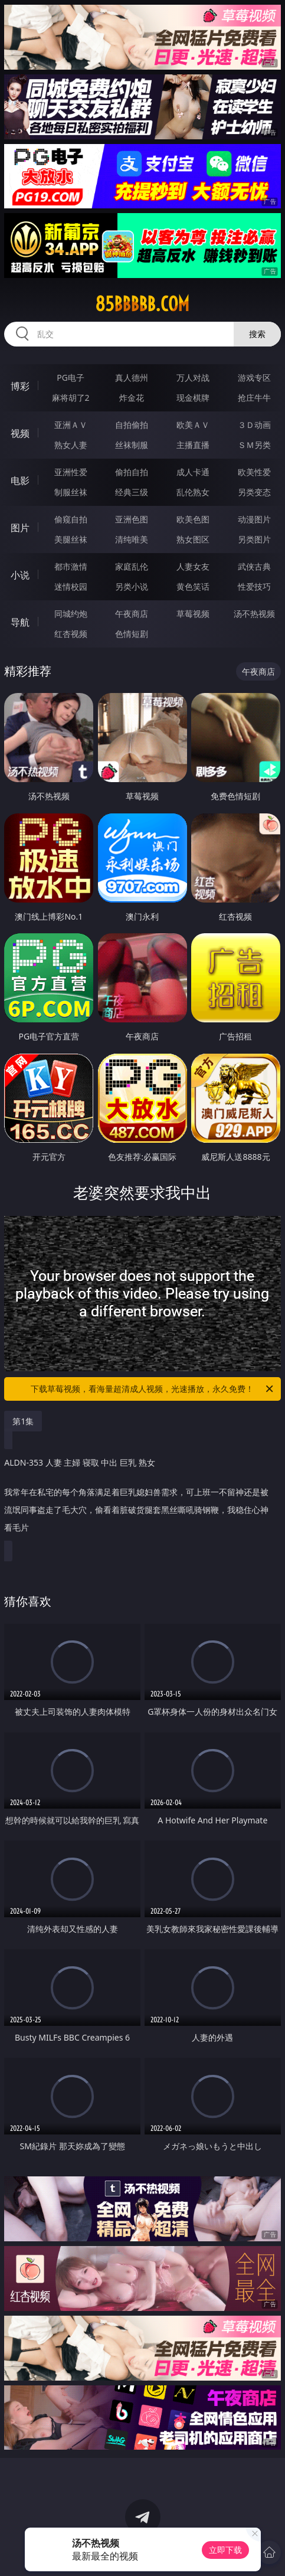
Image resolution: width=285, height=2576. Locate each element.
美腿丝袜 (70, 539)
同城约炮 (70, 613)
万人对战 (192, 377)
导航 (20, 622)
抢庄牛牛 (254, 397)
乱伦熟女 (192, 492)
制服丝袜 (70, 492)
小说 (20, 574)
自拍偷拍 (131, 424)
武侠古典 (254, 566)
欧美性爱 (254, 472)
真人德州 (131, 377)
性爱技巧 (254, 586)
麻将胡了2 (71, 397)
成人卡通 (192, 472)
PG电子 (70, 377)
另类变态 (254, 492)
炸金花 (131, 397)
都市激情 (70, 566)
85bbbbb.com (142, 304)
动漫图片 (254, 519)
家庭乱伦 (131, 566)
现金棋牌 (192, 397)
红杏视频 (70, 633)
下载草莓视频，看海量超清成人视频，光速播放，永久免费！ (152, 1389)
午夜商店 (131, 613)
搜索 (257, 333)
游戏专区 (254, 377)
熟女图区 (192, 539)
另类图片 (254, 539)
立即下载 (225, 2549)
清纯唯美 (131, 539)
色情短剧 (131, 633)
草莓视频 (192, 613)
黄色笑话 (192, 586)
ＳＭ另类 (254, 444)
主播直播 (192, 444)
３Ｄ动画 (254, 424)
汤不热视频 (254, 613)
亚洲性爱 (70, 472)
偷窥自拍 (70, 519)
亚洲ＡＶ (70, 424)
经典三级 (131, 492)
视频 (20, 433)
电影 (20, 480)
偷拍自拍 (131, 472)
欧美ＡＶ (192, 424)
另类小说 (131, 586)
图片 (20, 527)
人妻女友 (192, 566)
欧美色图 (192, 519)
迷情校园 (70, 586)
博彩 (20, 386)
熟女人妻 (70, 444)
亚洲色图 (131, 519)
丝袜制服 (131, 444)
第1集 (23, 1421)
